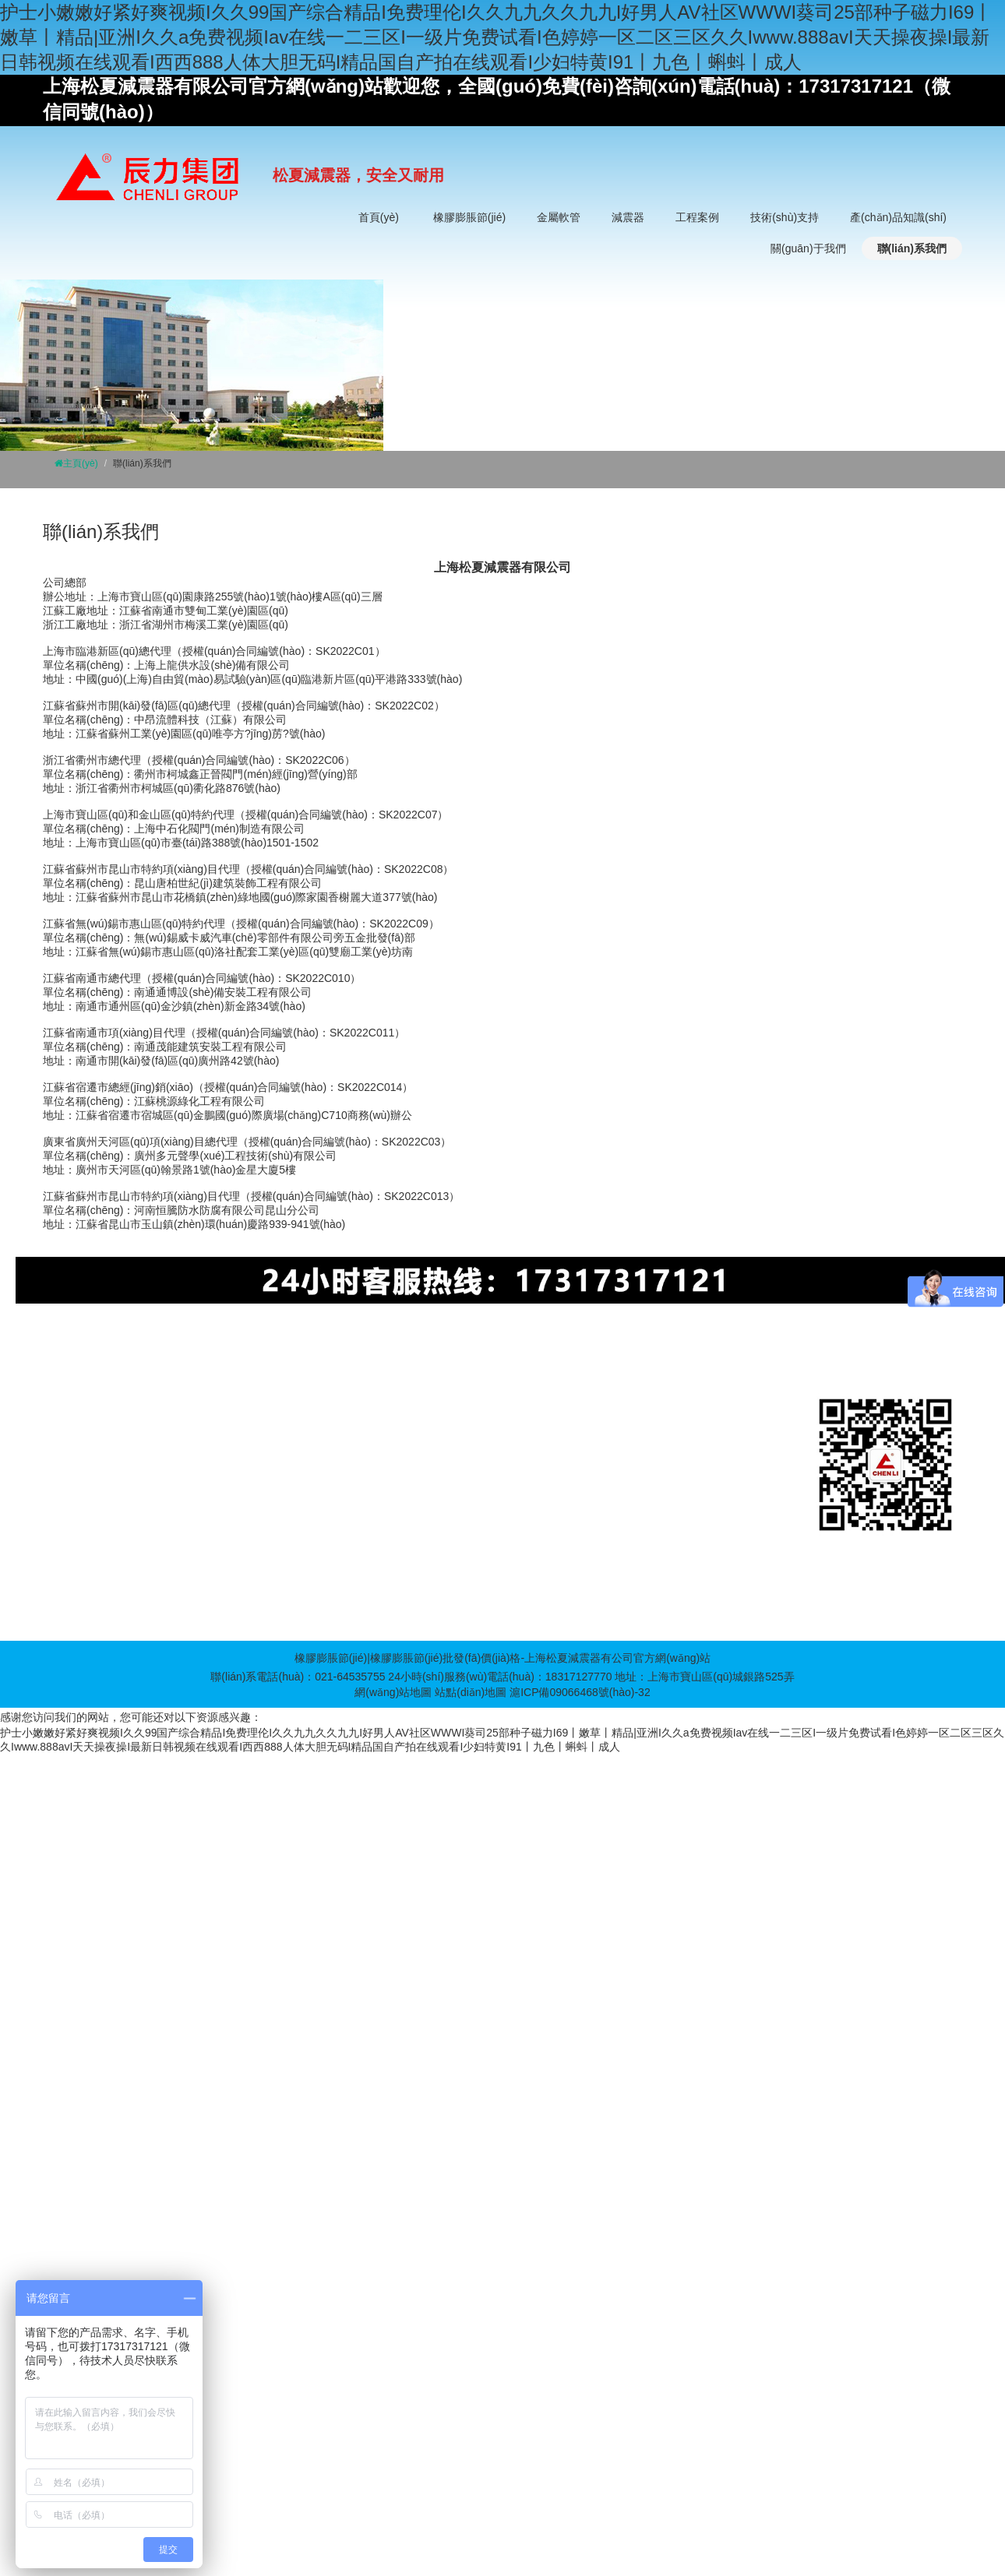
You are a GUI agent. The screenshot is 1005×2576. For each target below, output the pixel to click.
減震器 (628, 217)
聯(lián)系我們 (912, 248)
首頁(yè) (378, 217)
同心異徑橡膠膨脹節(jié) (122, 1454)
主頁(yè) (80, 463)
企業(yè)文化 (777, 1407)
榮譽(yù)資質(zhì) (788, 1524)
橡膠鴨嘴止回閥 (102, 1594)
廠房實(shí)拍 (779, 1477)
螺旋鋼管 (656, 1347)
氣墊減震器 (387, 1454)
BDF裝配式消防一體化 (426, 1347)
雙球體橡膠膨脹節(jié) (116, 1430)
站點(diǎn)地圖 (470, 1692)
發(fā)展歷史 (776, 1430)
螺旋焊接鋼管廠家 (528, 1347)
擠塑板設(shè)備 (329, 1347)
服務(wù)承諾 (778, 1500)
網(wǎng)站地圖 (393, 1692)
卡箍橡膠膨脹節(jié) (111, 1524)
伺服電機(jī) (603, 1347)
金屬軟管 (558, 217)
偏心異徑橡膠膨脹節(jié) (122, 1477)
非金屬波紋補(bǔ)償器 (270, 1477)
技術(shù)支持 (784, 217)
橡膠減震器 (387, 1430)
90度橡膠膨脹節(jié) (112, 1500)
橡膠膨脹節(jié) (469, 217)
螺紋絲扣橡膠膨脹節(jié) (122, 1547)
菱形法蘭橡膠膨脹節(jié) (122, 1570)
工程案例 (697, 217)
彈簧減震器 (387, 1407)
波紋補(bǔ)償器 (254, 1454)
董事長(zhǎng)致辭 (792, 1454)
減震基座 (382, 1477)
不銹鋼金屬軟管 (255, 1430)
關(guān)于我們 (807, 248)
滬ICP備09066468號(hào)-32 (580, 1692)
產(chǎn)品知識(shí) (898, 217)
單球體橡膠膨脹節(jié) (116, 1407)
